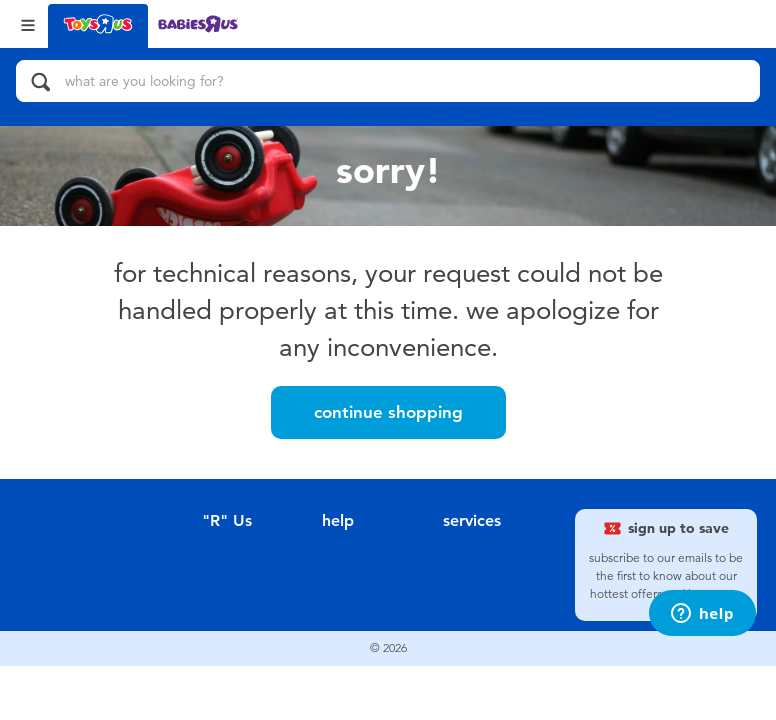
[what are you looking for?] (388, 81)
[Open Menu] (28, 23)
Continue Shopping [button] (388, 412)
